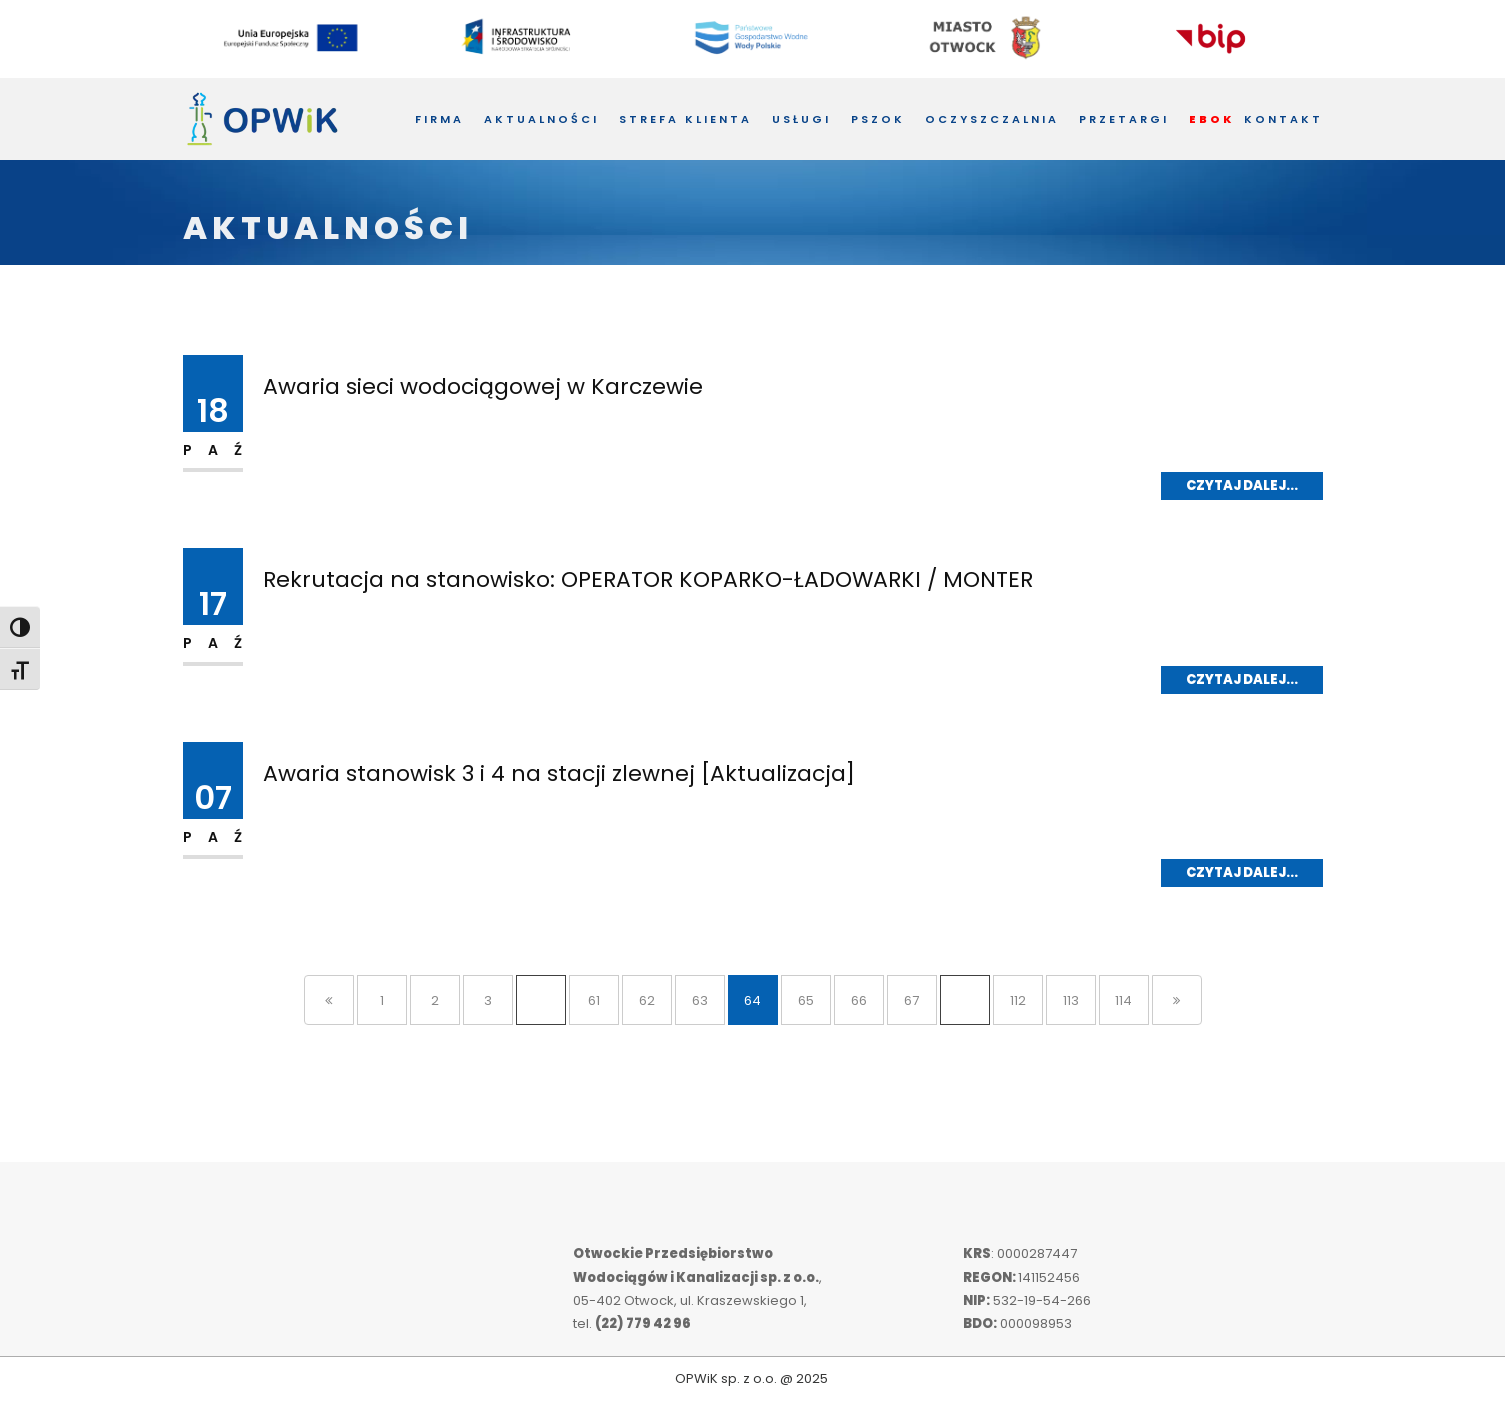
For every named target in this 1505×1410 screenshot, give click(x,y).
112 (1018, 1000)
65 (806, 1000)
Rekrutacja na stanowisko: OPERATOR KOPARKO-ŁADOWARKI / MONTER (648, 579)
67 (911, 1000)
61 (594, 1000)
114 (1123, 1000)
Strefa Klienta (685, 119)
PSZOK (878, 119)
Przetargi (1124, 119)
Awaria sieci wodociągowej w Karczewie (483, 386)
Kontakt (1283, 119)
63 (700, 1000)
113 (1071, 1000)
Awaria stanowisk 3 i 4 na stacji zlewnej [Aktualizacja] (559, 773)
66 (859, 1000)
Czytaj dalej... (1242, 485)
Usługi (801, 119)
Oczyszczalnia (992, 119)
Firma (439, 119)
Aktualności (541, 119)
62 (647, 1000)
